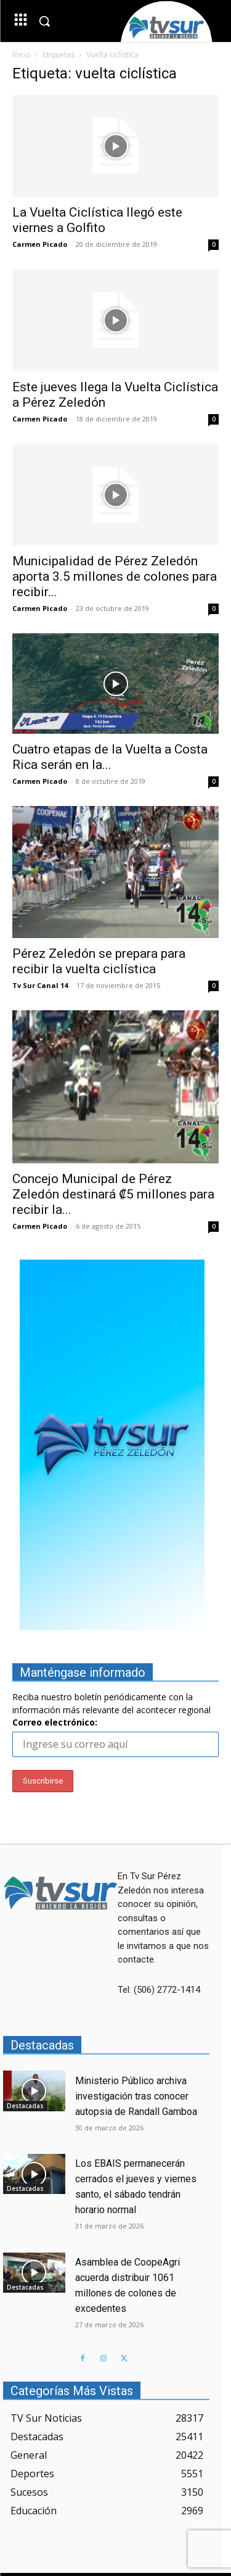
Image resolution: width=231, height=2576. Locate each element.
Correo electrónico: (54, 1722)
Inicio (21, 54)
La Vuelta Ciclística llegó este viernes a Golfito (97, 220)
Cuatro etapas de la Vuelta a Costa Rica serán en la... (110, 757)
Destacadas (25, 2105)
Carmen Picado (39, 244)
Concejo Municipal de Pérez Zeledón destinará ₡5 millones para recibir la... (113, 1194)
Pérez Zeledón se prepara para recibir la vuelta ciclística (98, 961)
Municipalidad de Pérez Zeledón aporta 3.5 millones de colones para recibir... (114, 576)
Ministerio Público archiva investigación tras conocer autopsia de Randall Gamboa (136, 2096)
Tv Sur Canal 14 (40, 985)
